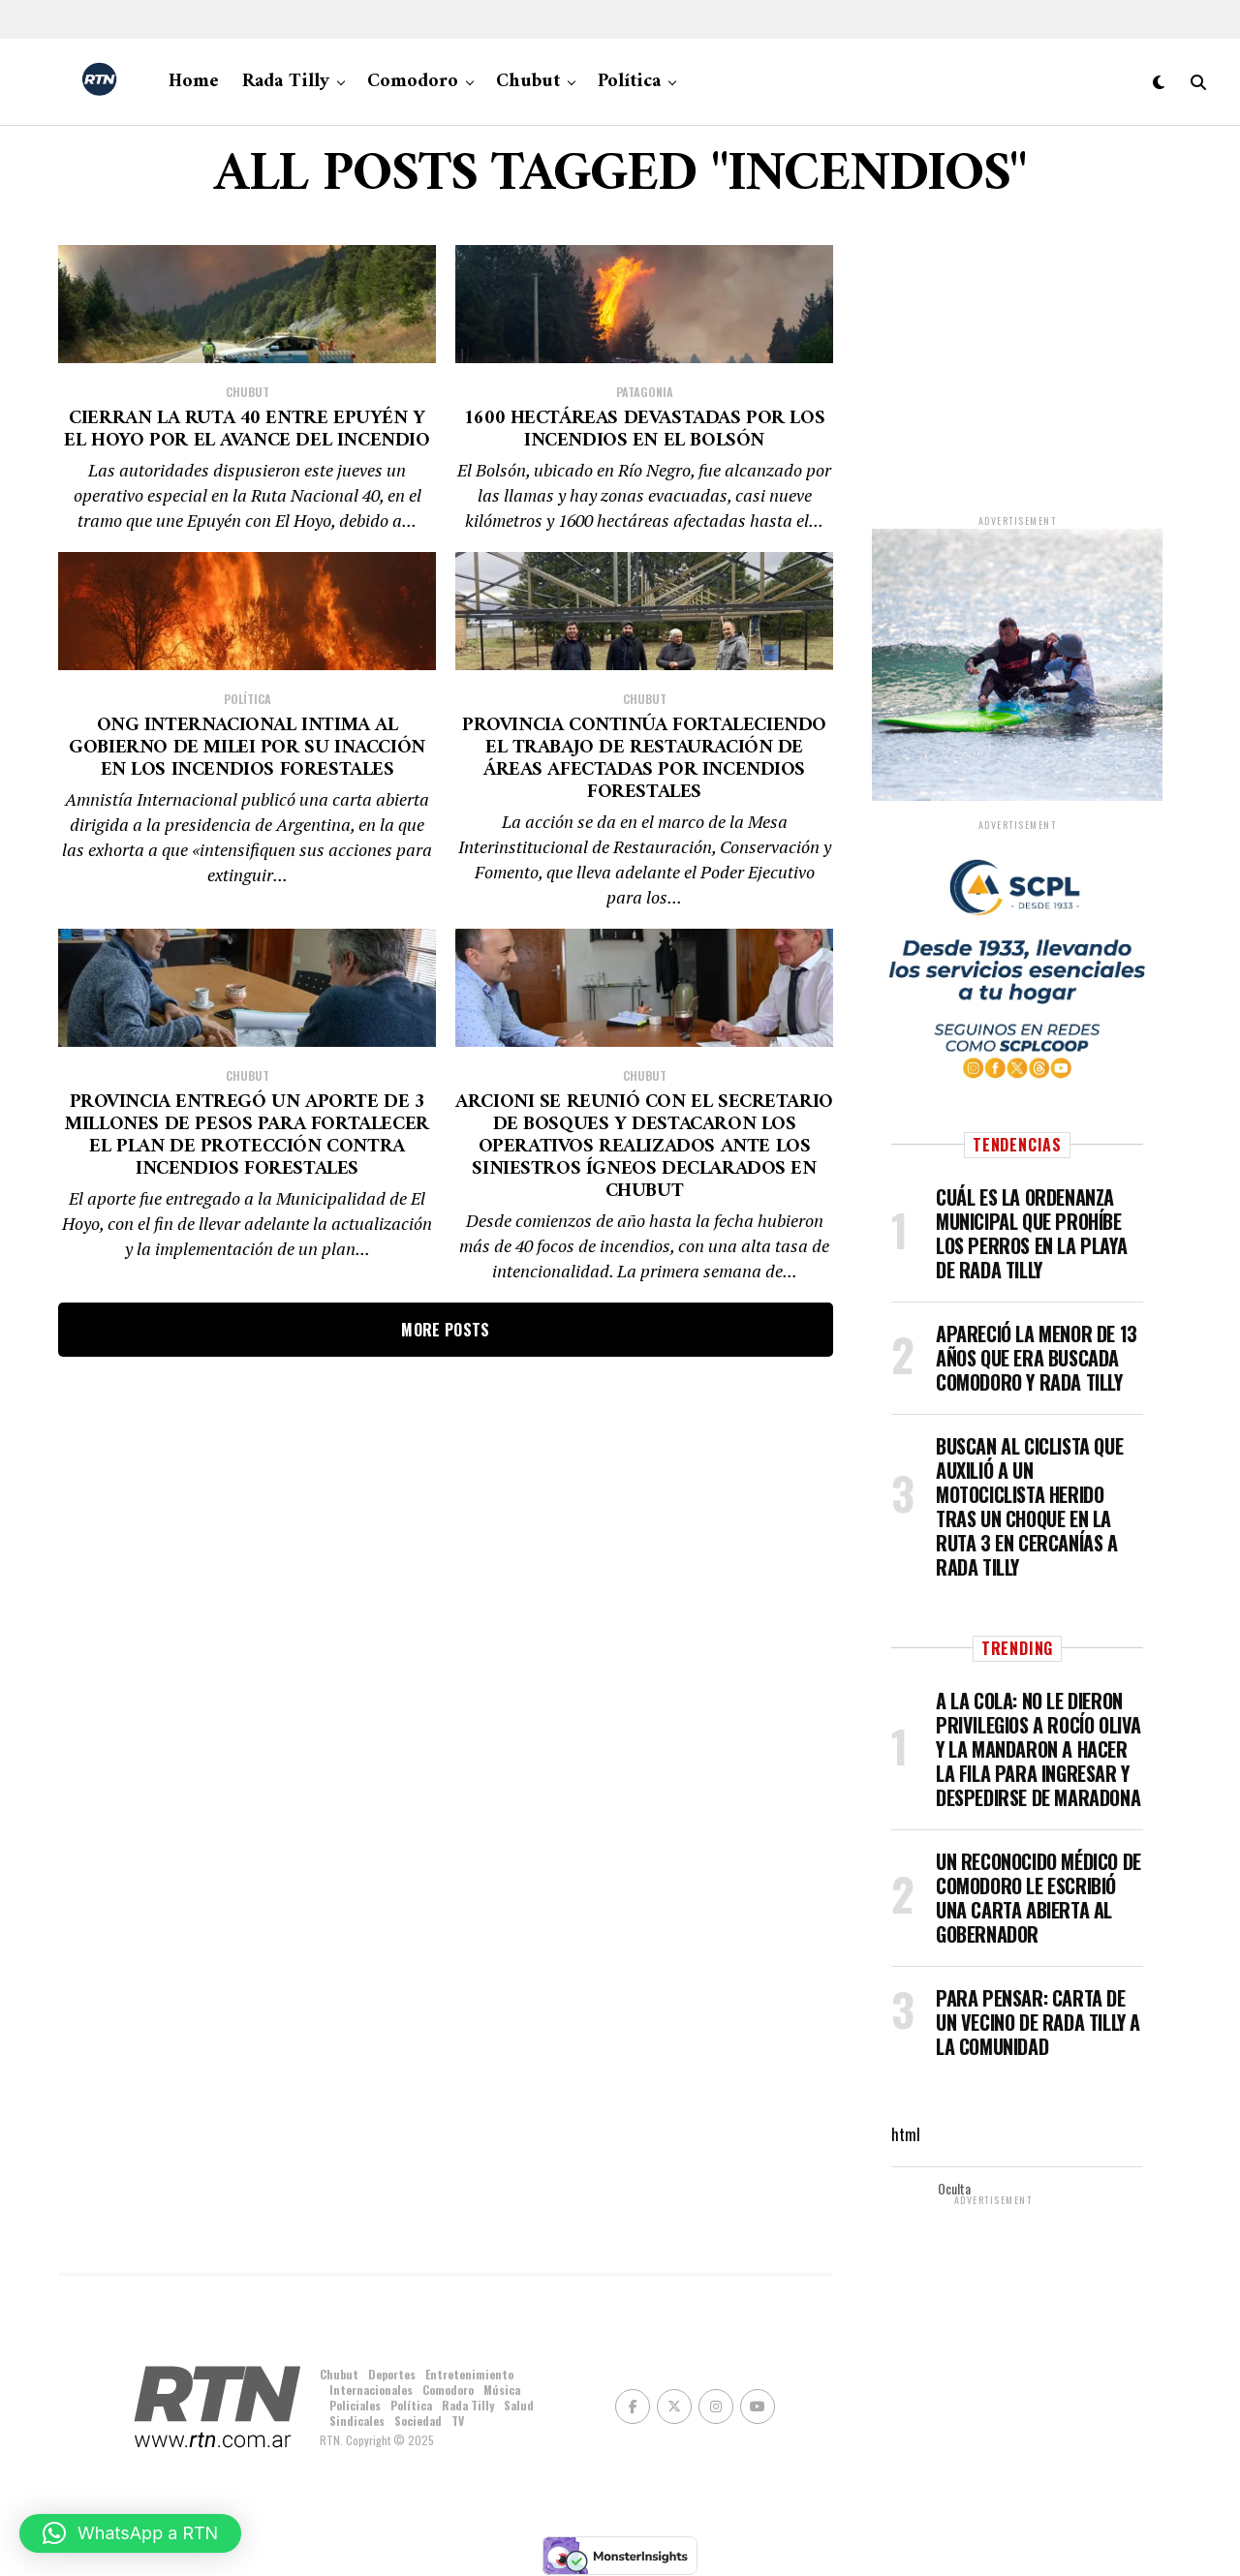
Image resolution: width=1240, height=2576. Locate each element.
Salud (519, 2405)
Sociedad (418, 2420)
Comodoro (412, 82)
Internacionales (371, 2389)
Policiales (355, 2405)
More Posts (445, 1734)
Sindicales (357, 2420)
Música (501, 2389)
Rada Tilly (285, 82)
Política (629, 82)
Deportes (392, 2374)
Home (194, 82)
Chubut (528, 82)
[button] (130, 2533)
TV (457, 2420)
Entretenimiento (469, 2374)
